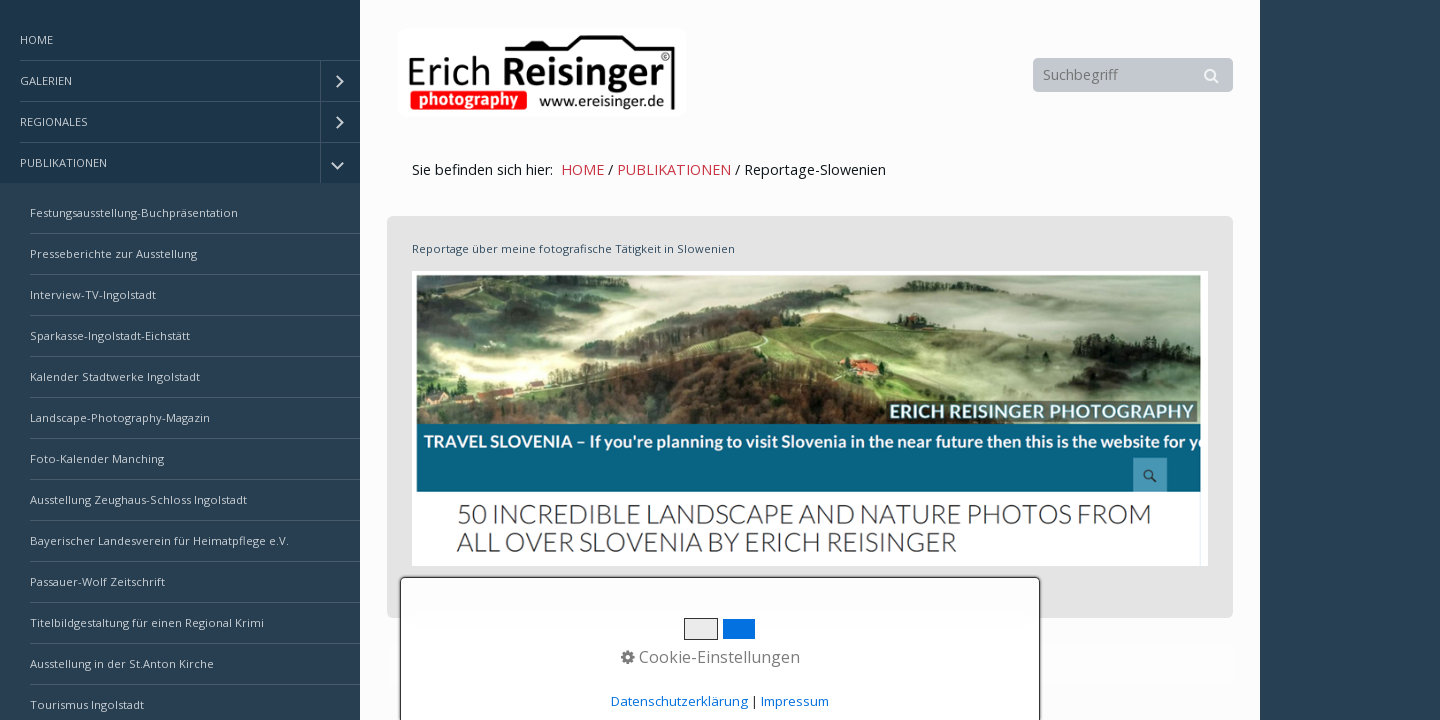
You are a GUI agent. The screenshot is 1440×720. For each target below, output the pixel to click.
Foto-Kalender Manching (97, 458)
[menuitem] (180, 40)
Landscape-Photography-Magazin (120, 417)
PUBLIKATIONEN (63, 162)
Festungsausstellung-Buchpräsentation (134, 212)
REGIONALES (54, 121)
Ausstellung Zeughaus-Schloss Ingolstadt (138, 499)
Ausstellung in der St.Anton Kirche (122, 663)
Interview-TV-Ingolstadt (93, 294)
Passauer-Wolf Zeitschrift (97, 581)
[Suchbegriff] (1133, 75)
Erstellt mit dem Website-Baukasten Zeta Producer (731, 664)
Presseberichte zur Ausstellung (113, 253)
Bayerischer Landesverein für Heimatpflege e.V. (159, 540)
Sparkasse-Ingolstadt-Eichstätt (110, 335)
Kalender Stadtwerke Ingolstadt (115, 376)
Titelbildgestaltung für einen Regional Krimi (147, 622)
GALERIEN (46, 80)
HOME (36, 39)
